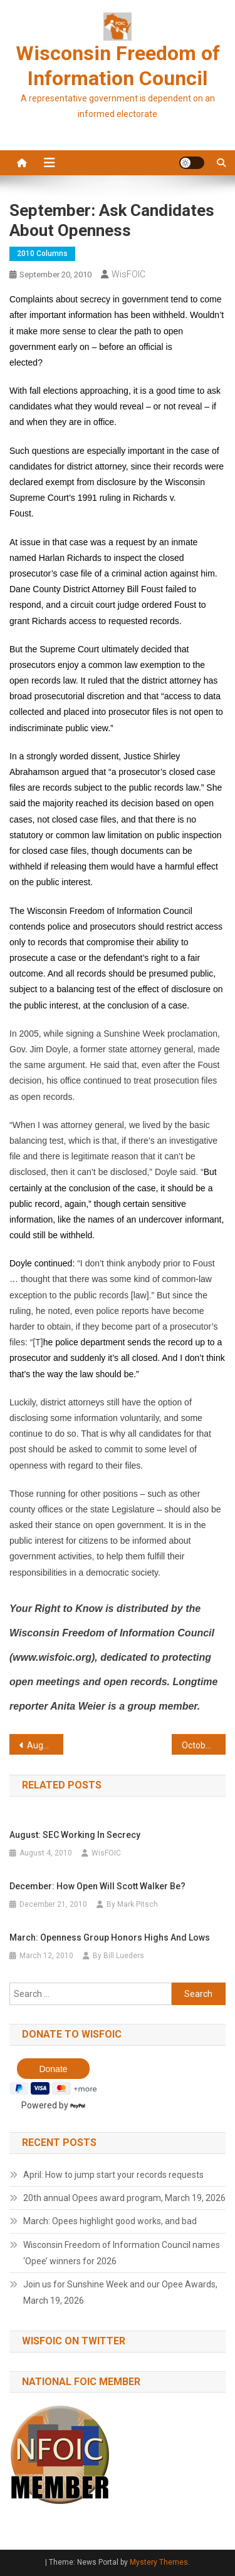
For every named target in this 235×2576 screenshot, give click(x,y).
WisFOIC (128, 274)
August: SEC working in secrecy (74, 1835)
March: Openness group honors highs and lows (109, 1937)
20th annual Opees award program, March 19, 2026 (124, 2198)
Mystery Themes (159, 2562)
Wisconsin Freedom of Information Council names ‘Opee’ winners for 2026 (121, 2253)
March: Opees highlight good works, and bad (110, 2221)
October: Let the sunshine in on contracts (204, 1745)
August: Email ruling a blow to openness (45, 1745)
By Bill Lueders (118, 1955)
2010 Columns (42, 253)
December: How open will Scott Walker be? (97, 1886)
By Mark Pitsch (132, 1904)
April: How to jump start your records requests (113, 2175)
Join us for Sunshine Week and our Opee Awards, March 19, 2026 (120, 2292)
